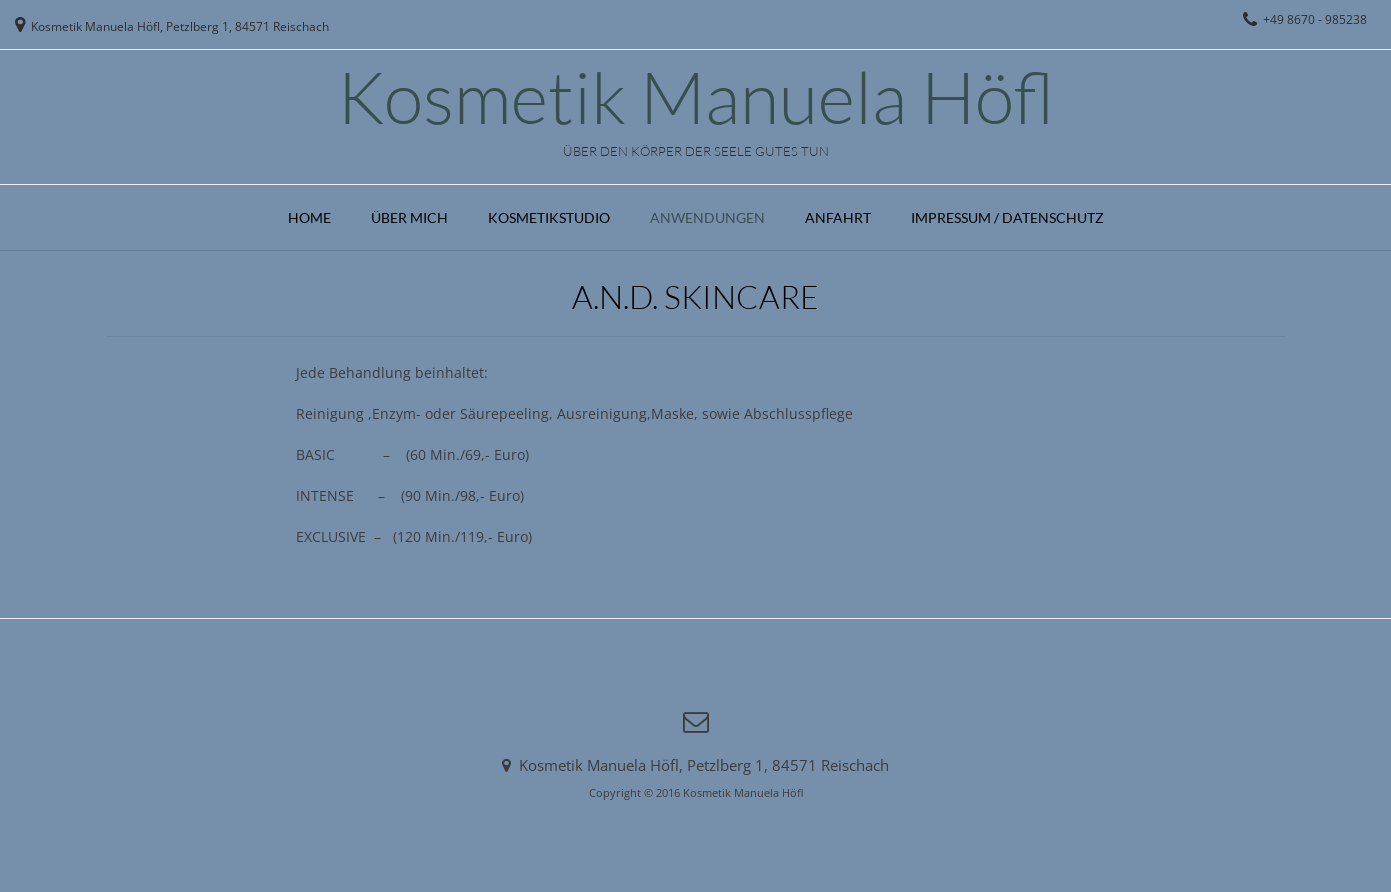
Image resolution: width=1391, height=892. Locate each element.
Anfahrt (838, 217)
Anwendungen (707, 217)
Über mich (409, 217)
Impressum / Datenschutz (1007, 217)
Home (309, 217)
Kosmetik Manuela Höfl (696, 96)
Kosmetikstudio (549, 217)
